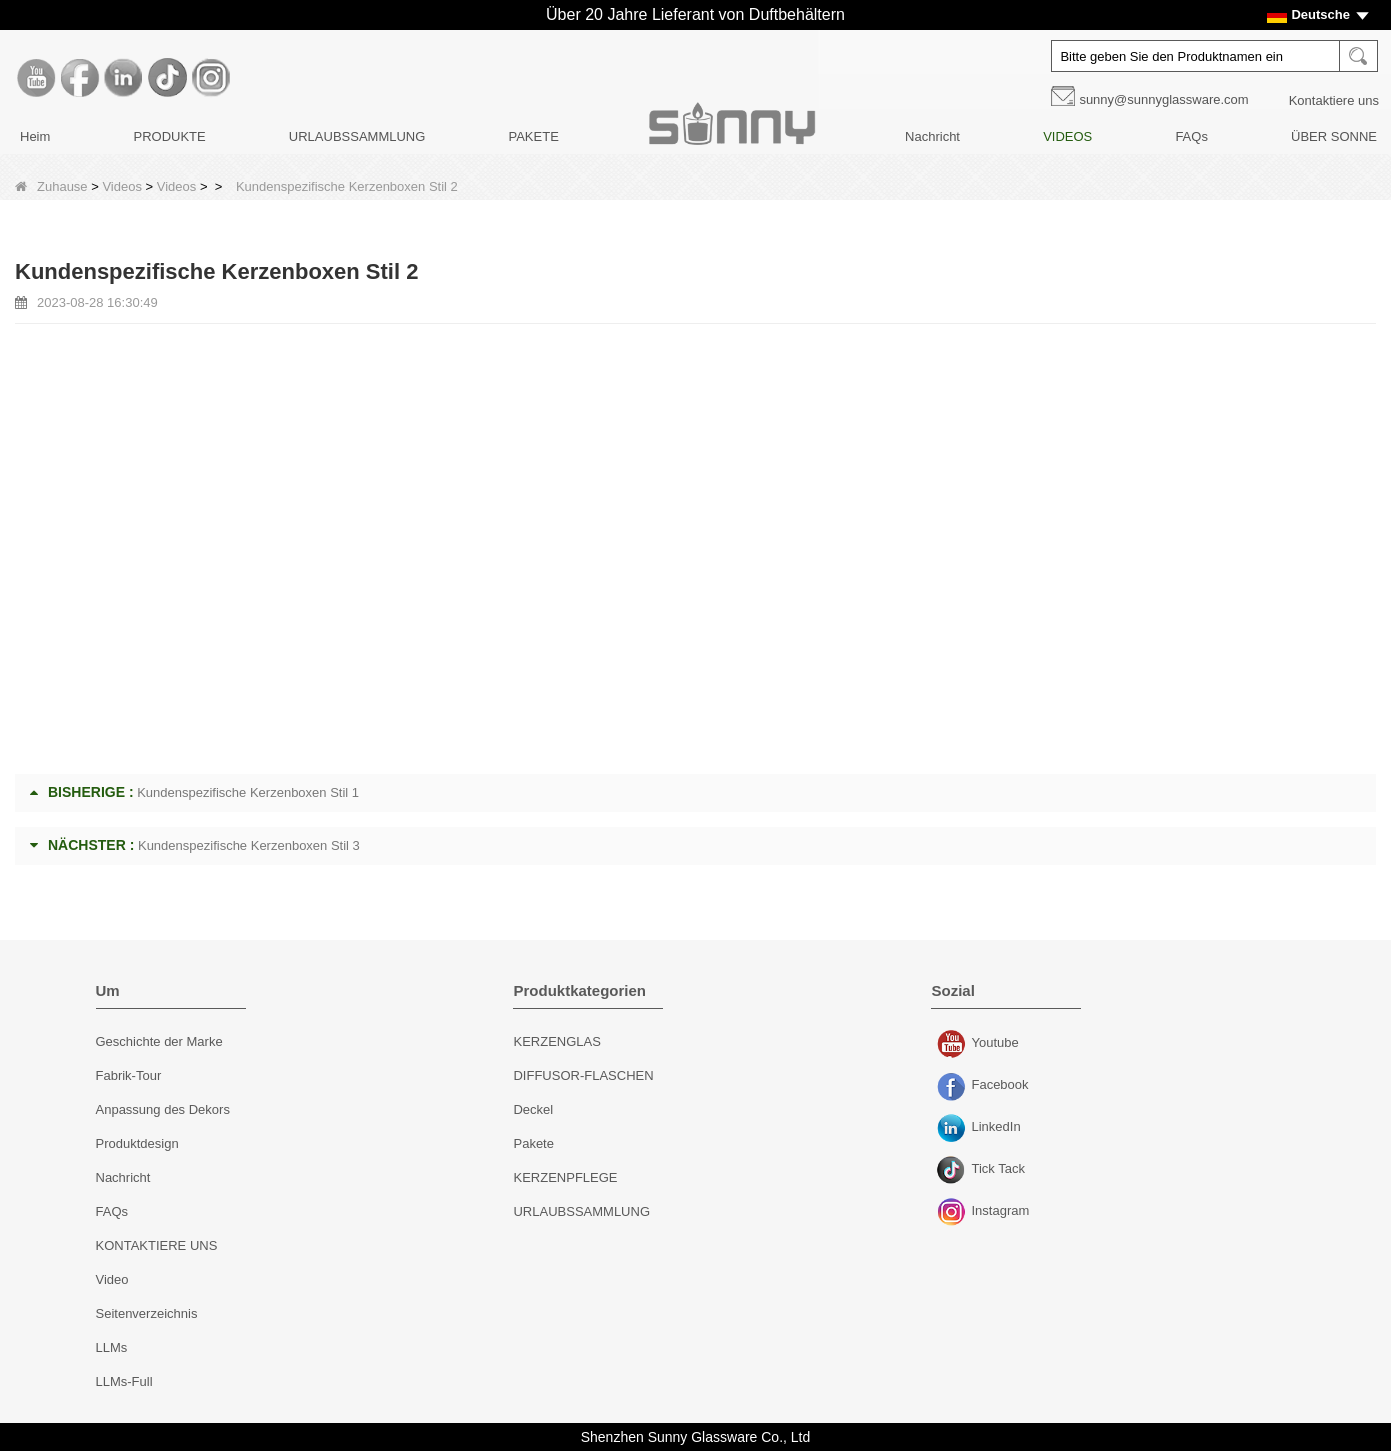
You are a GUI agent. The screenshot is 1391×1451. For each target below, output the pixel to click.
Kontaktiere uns (1334, 100)
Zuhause (51, 186)
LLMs (112, 1347)
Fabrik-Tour (129, 1075)
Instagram (953, 1213)
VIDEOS (1067, 136)
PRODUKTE (169, 136)
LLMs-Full (124, 1381)
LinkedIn (953, 1129)
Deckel (533, 1109)
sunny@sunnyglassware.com (1163, 99)
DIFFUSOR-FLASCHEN (583, 1075)
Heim (35, 136)
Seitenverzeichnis (147, 1313)
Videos (122, 186)
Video (112, 1279)
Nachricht (932, 136)
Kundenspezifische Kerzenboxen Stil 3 (249, 845)
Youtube (953, 1045)
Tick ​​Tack (953, 1171)
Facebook (953, 1087)
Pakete (533, 1143)
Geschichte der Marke (159, 1041)
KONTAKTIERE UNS (157, 1245)
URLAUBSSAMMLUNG (357, 136)
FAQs (1191, 136)
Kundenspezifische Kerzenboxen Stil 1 (248, 792)
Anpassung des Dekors (163, 1109)
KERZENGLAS (556, 1041)
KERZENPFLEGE (565, 1177)
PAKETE (533, 136)
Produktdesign (137, 1143)
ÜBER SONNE (1334, 136)
